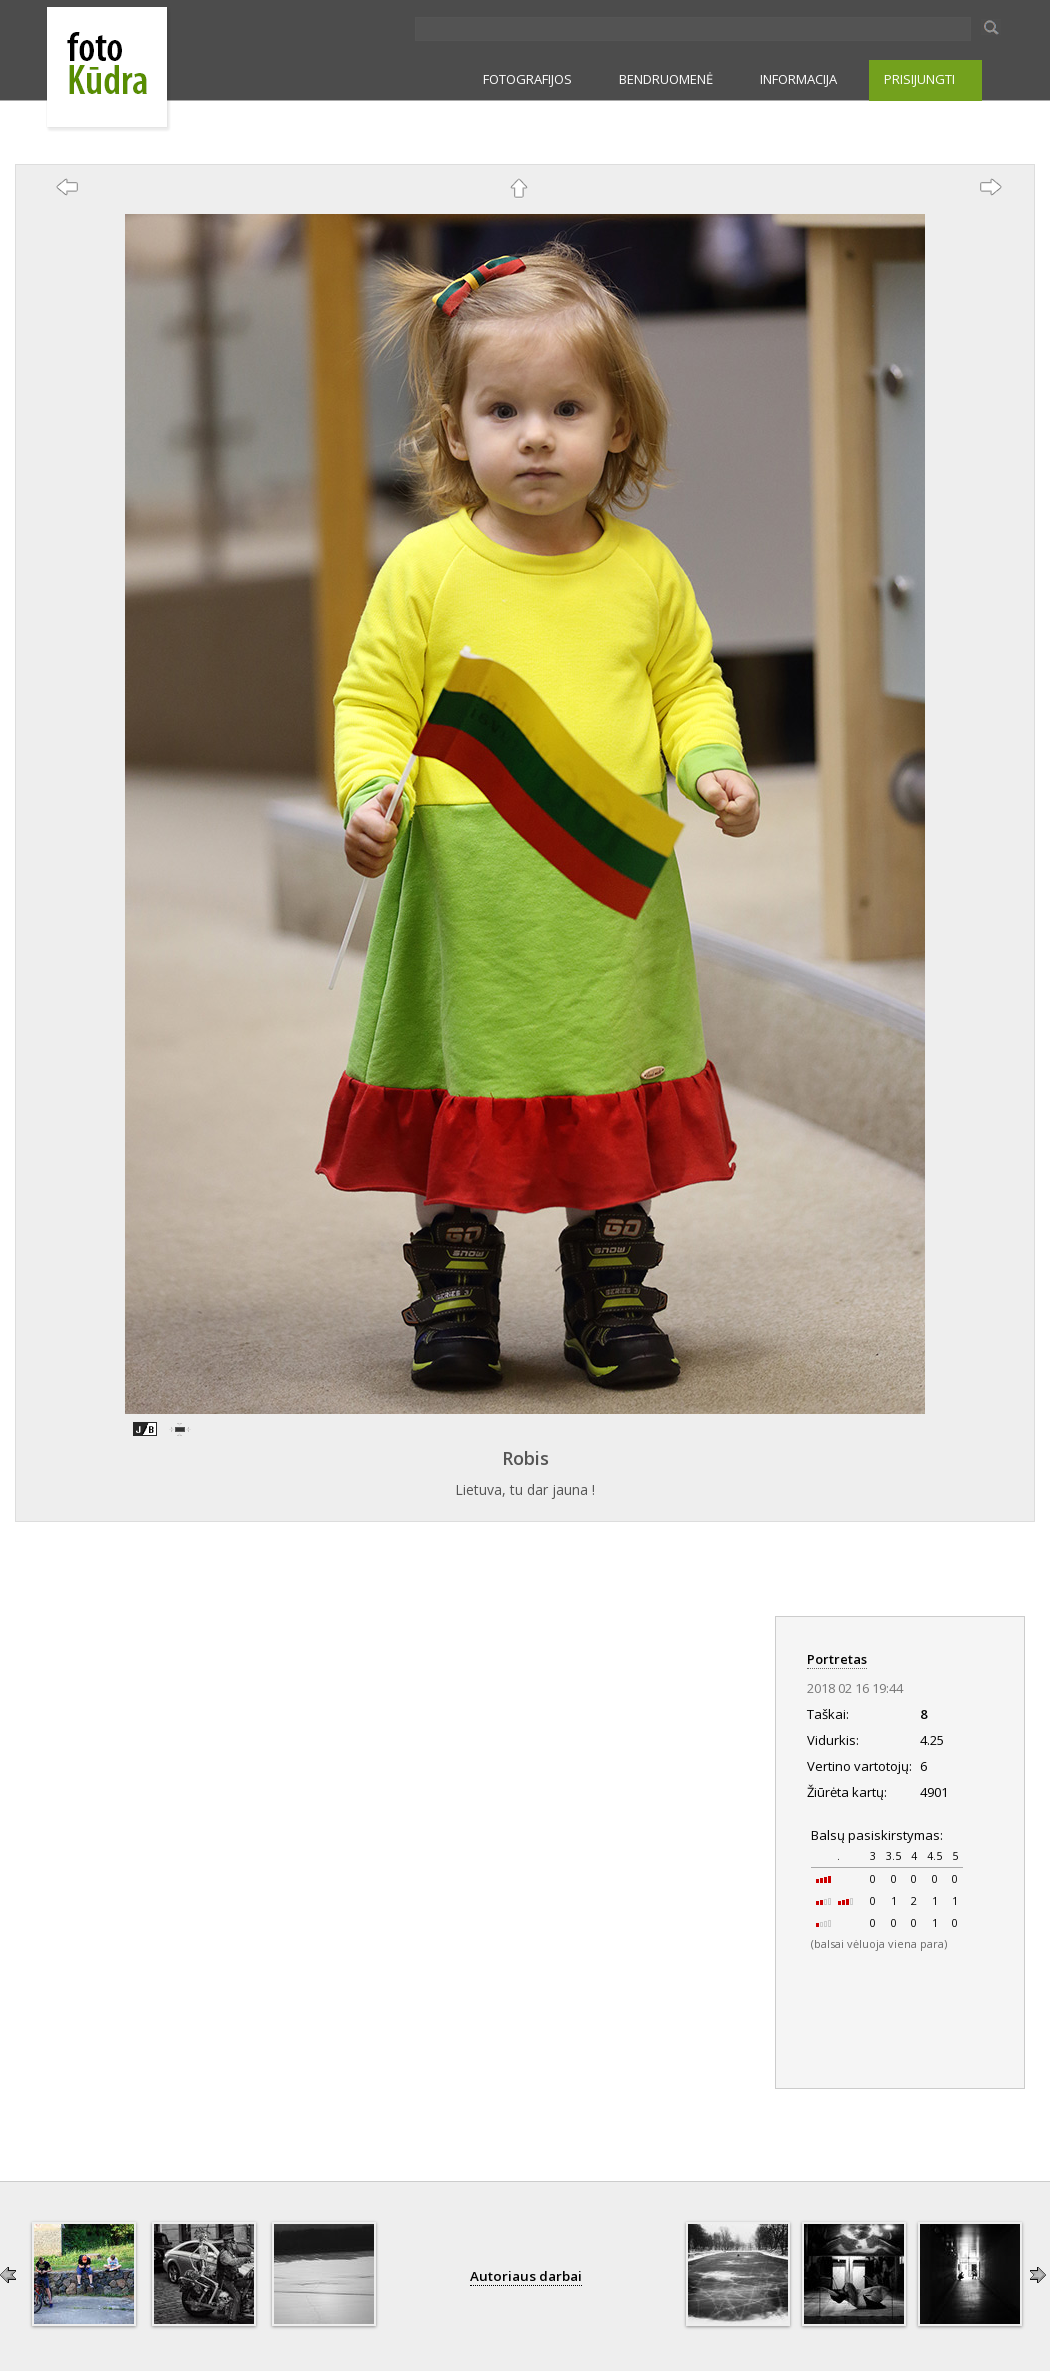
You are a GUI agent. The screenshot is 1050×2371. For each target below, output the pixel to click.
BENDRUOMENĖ (666, 79)
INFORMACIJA (798, 79)
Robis (525, 1458)
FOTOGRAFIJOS (527, 79)
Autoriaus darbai (526, 2276)
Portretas (837, 1659)
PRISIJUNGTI (919, 79)
